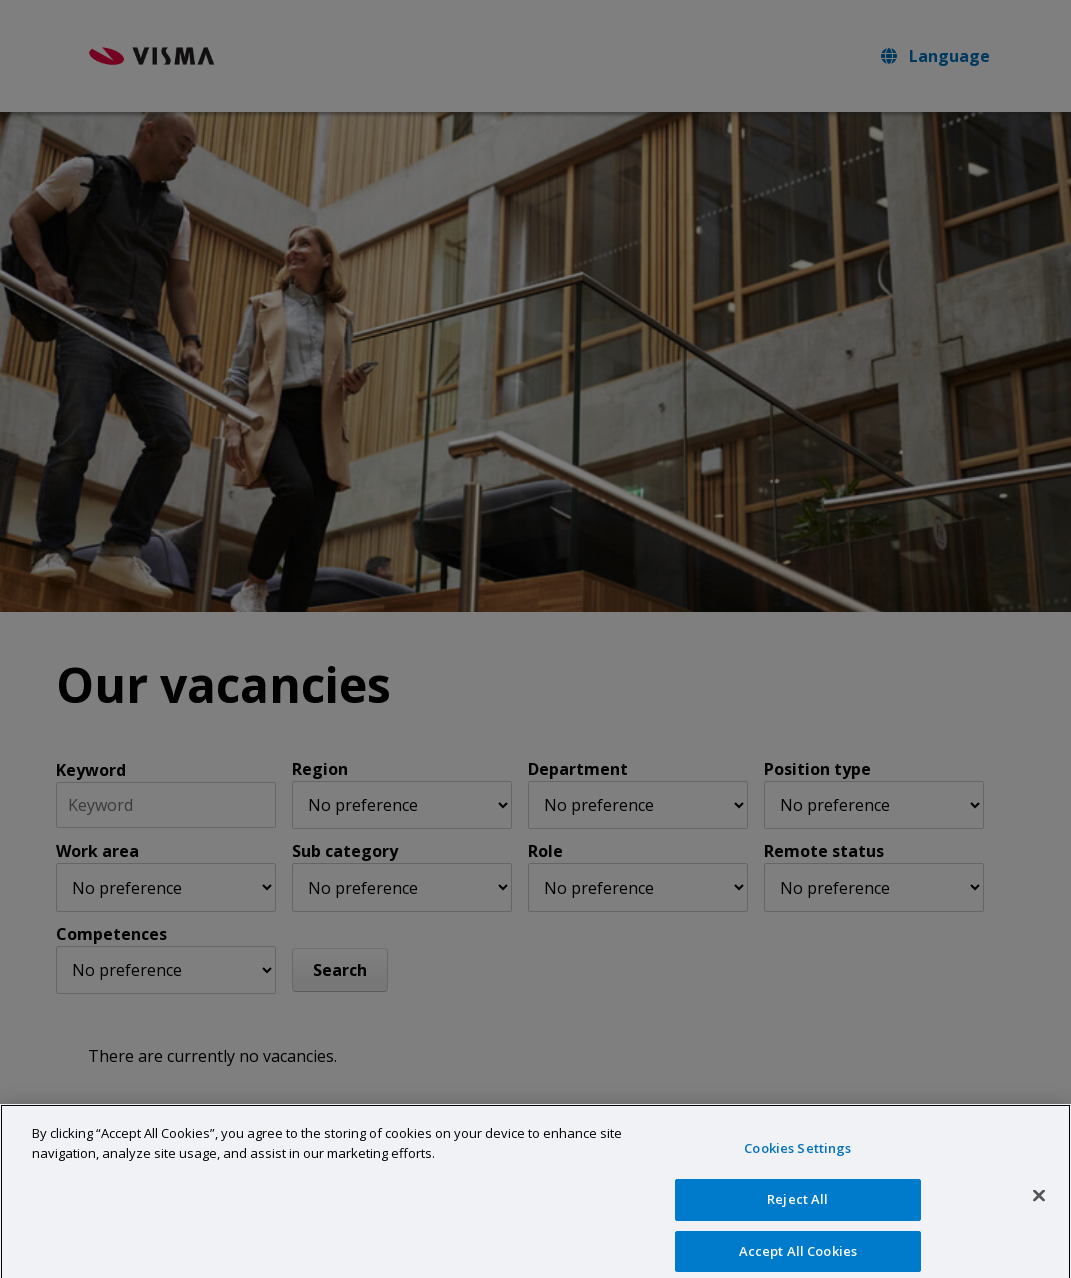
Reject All (797, 1216)
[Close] (1039, 1213)
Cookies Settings (797, 1165)
